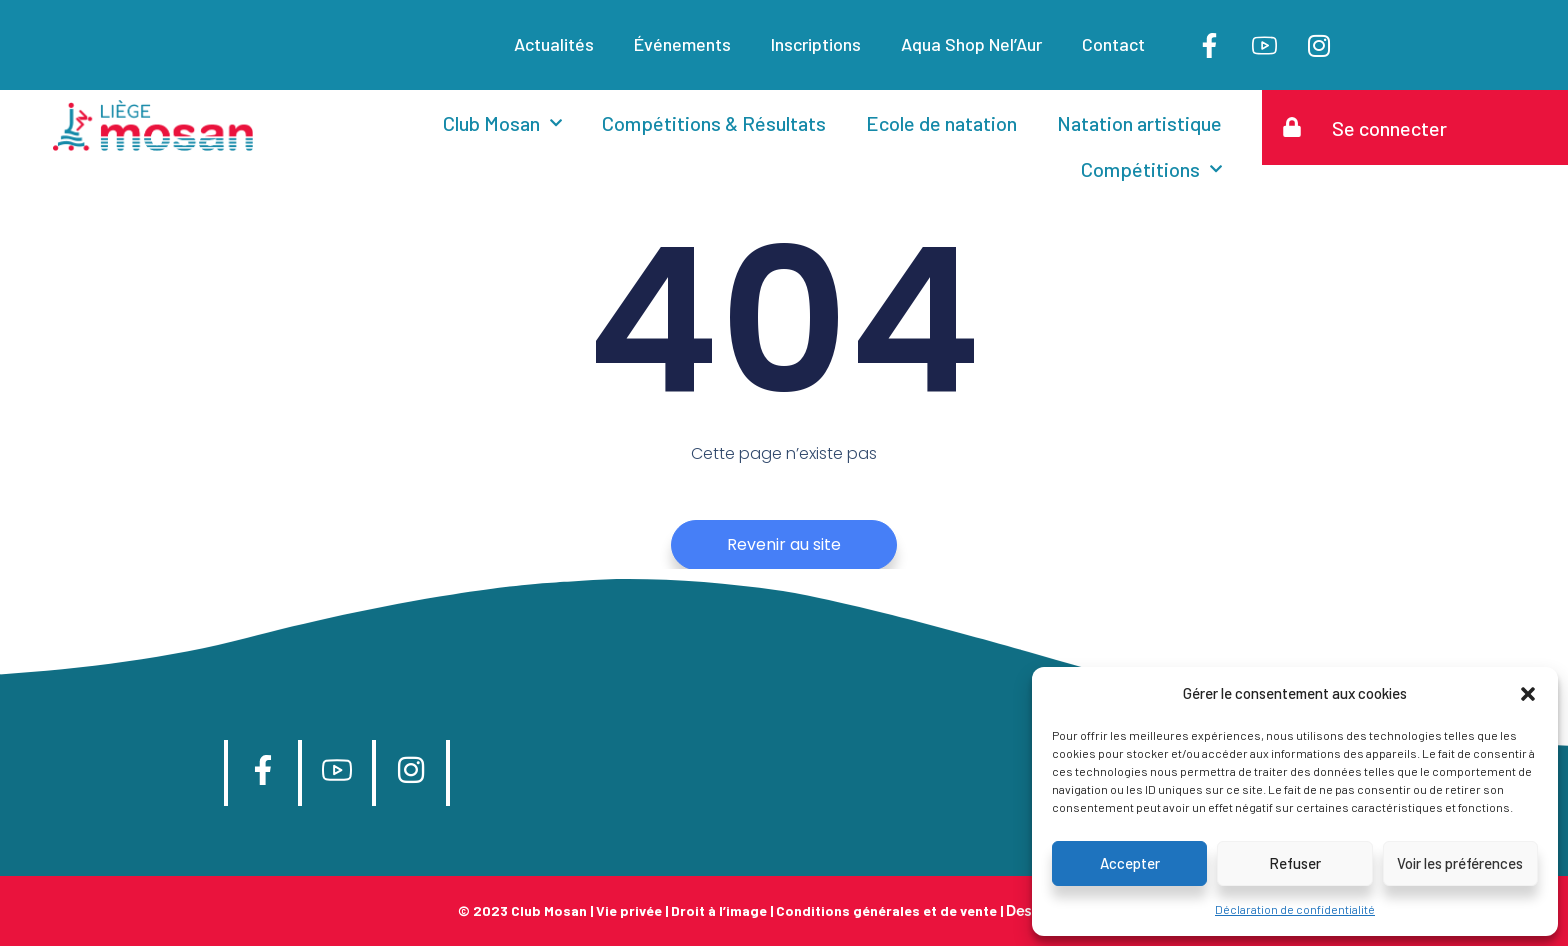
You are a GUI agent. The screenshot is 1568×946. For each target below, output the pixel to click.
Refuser (1295, 863)
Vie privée (629, 910)
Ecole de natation (941, 123)
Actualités (554, 44)
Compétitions (1151, 169)
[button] (1528, 694)
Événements (682, 44)
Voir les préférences (1460, 863)
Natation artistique (1139, 123)
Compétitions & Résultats (714, 123)
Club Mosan (502, 123)
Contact (1113, 44)
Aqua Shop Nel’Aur (971, 44)
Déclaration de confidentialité (1295, 909)
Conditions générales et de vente (886, 910)
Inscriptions (816, 44)
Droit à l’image (719, 910)
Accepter (1130, 863)
